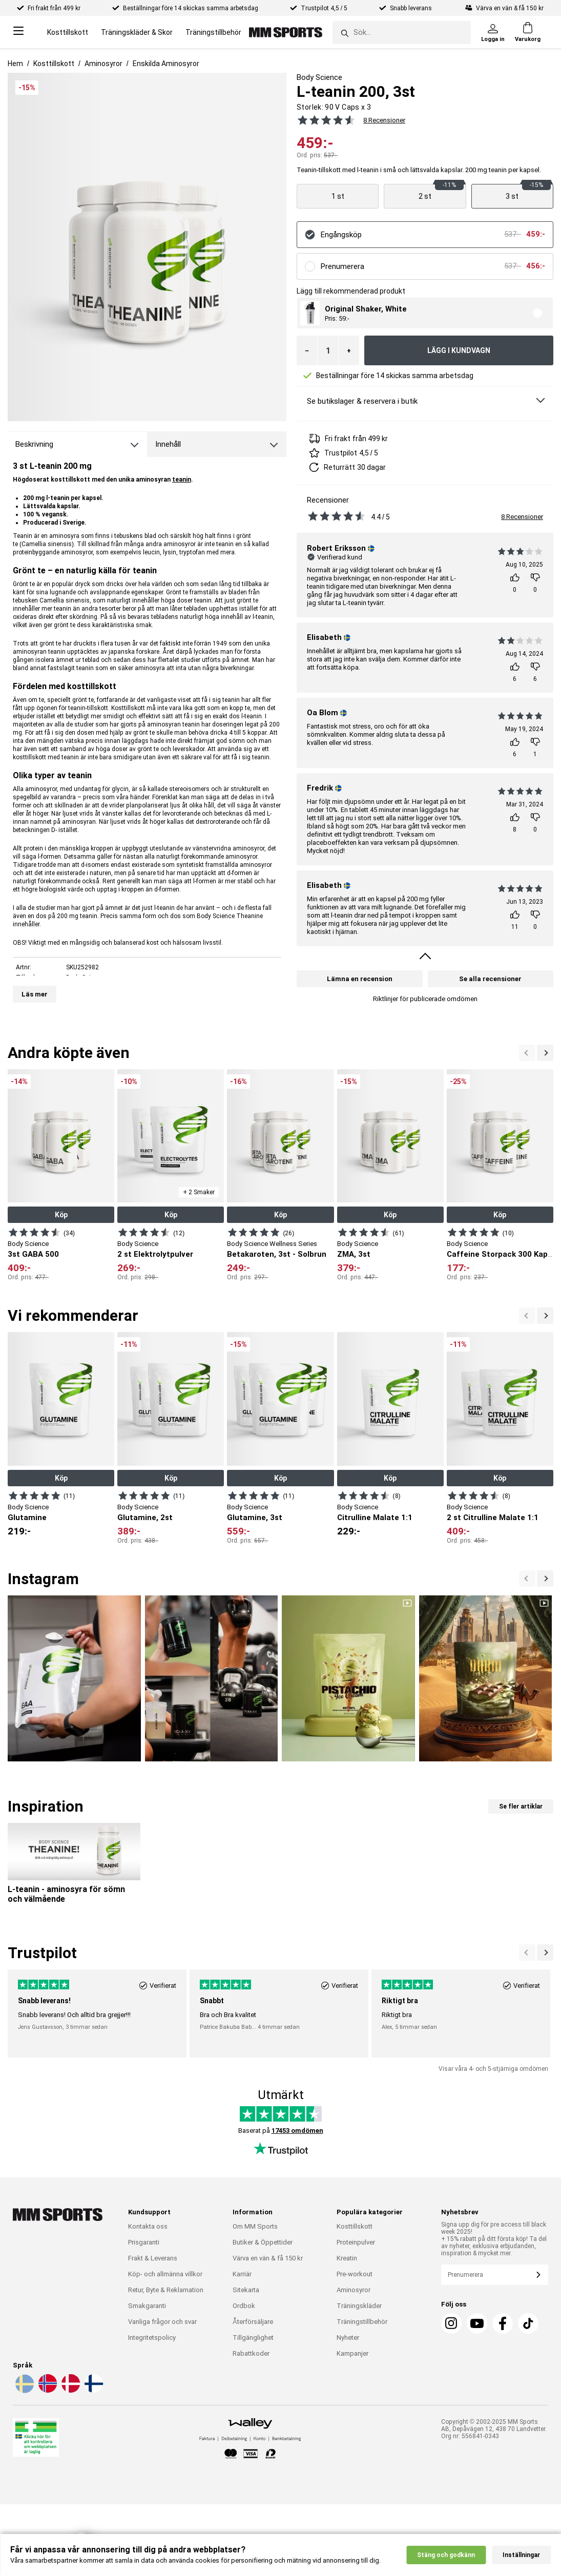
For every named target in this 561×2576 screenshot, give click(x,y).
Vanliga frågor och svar (162, 2321)
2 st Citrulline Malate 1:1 (492, 1517)
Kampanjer (352, 2353)
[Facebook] (502, 2323)
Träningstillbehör (213, 32)
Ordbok (244, 2306)
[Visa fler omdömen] (425, 958)
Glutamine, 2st (145, 1517)
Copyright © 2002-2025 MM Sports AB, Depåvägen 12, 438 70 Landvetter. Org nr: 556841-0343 (494, 2429)
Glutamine (27, 1517)
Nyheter (348, 2337)
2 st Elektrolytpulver (155, 1254)
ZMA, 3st (353, 1254)
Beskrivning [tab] (34, 444)
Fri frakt (337, 438)
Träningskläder (359, 2306)
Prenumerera (342, 266)
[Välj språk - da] (69, 2391)
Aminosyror (103, 63)
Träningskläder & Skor (137, 32)
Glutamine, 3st (254, 1517)
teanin (181, 479)
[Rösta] (515, 582)
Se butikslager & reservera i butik (362, 401)
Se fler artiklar (521, 1806)
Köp (61, 1215)
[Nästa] (527, 1053)
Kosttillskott (67, 32)
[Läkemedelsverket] (36, 2439)
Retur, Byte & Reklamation (165, 2290)
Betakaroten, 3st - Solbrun (276, 1254)
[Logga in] (493, 32)
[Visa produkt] (338, 196)
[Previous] (545, 1053)
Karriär (242, 2274)
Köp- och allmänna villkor (165, 2274)
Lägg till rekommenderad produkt (351, 291)
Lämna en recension (359, 979)
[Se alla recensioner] (323, 120)
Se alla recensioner (490, 979)
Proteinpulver (356, 2242)
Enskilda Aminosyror (166, 63)
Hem (15, 63)
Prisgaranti (143, 2242)
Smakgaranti (147, 2306)
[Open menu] (18, 32)
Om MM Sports (255, 2226)
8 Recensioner (522, 517)
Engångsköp (341, 234)
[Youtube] (477, 2323)
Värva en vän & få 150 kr (268, 2258)
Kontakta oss (148, 2226)
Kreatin (347, 2258)
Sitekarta (246, 2290)
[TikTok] (528, 2323)
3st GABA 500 (33, 1254)
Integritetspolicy (152, 2337)
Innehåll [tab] (168, 444)
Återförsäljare (253, 2321)
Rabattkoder (251, 2353)
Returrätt (339, 467)
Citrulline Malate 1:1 (374, 1517)
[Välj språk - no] (46, 2391)
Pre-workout (354, 2274)
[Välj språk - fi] (92, 2391)
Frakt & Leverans (152, 2258)
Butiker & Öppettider (263, 2242)
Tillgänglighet (253, 2337)
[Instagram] (451, 2323)
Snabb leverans (411, 8)
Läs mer (35, 994)
